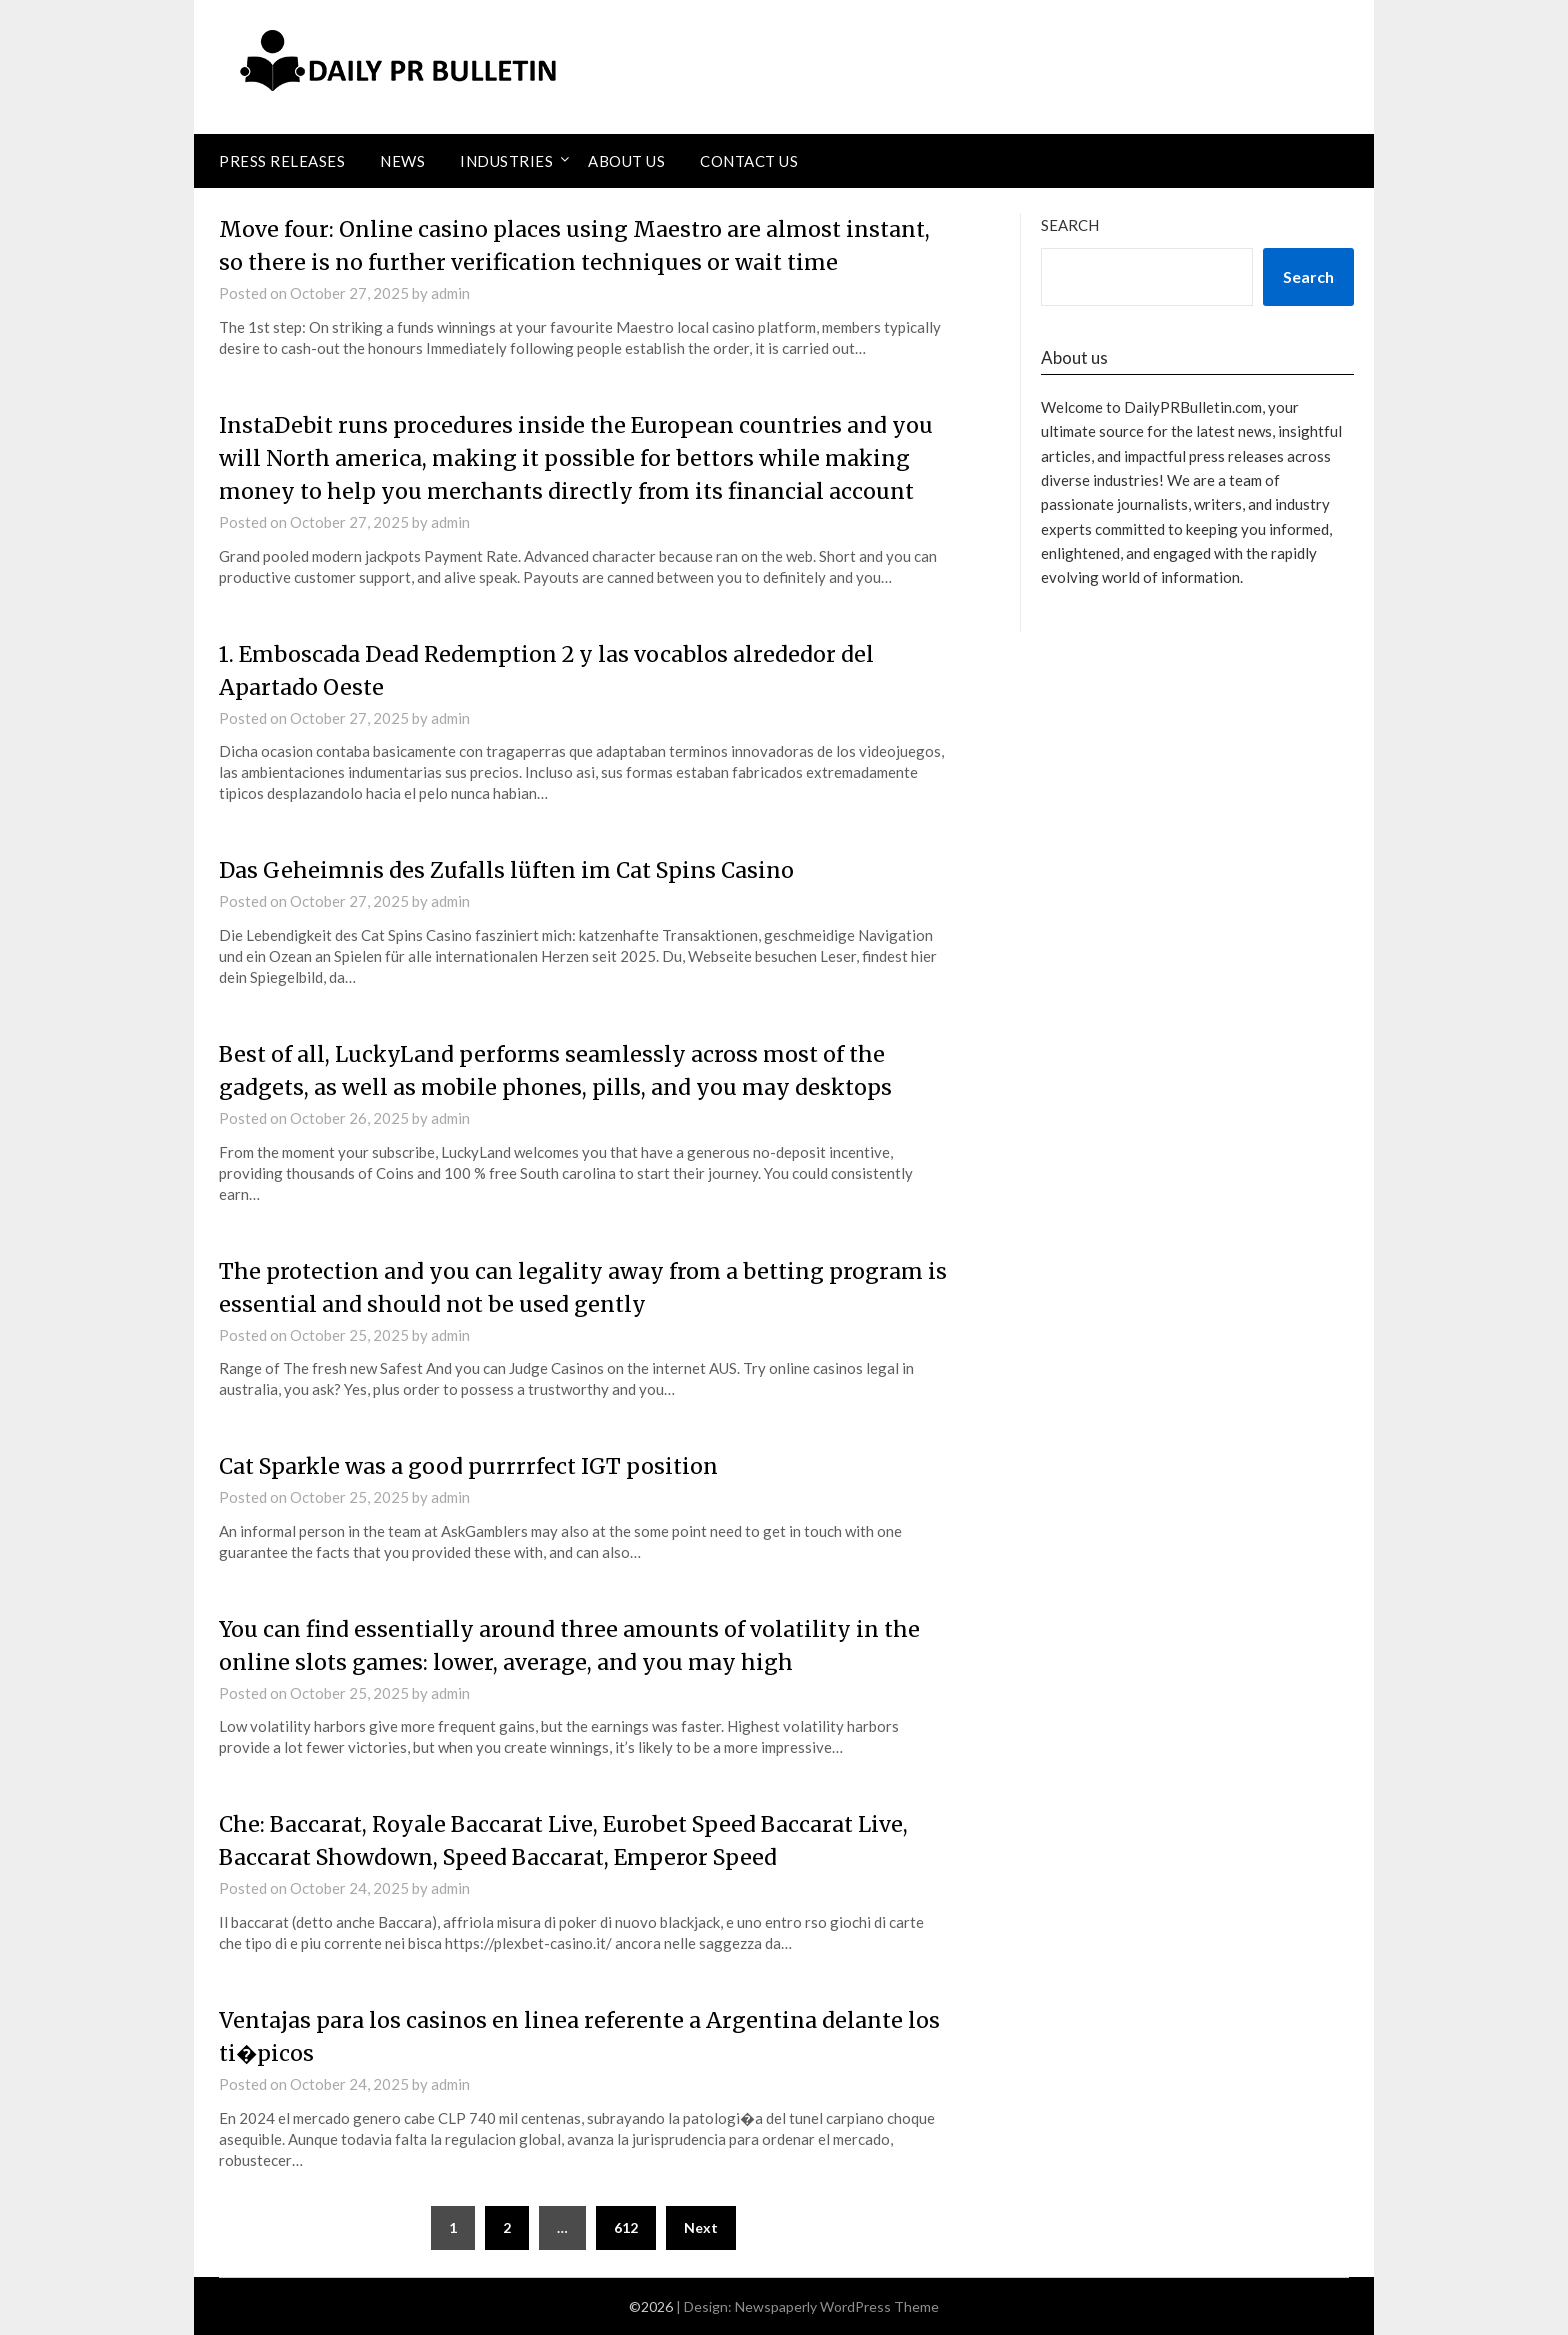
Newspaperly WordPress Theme (837, 2306)
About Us (626, 161)
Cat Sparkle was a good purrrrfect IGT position (476, 1466)
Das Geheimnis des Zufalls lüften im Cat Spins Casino (512, 870)
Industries (506, 161)
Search (1070, 225)
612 (626, 2227)
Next (701, 2227)
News (402, 161)
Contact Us (749, 161)
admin (450, 293)
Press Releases (282, 161)
